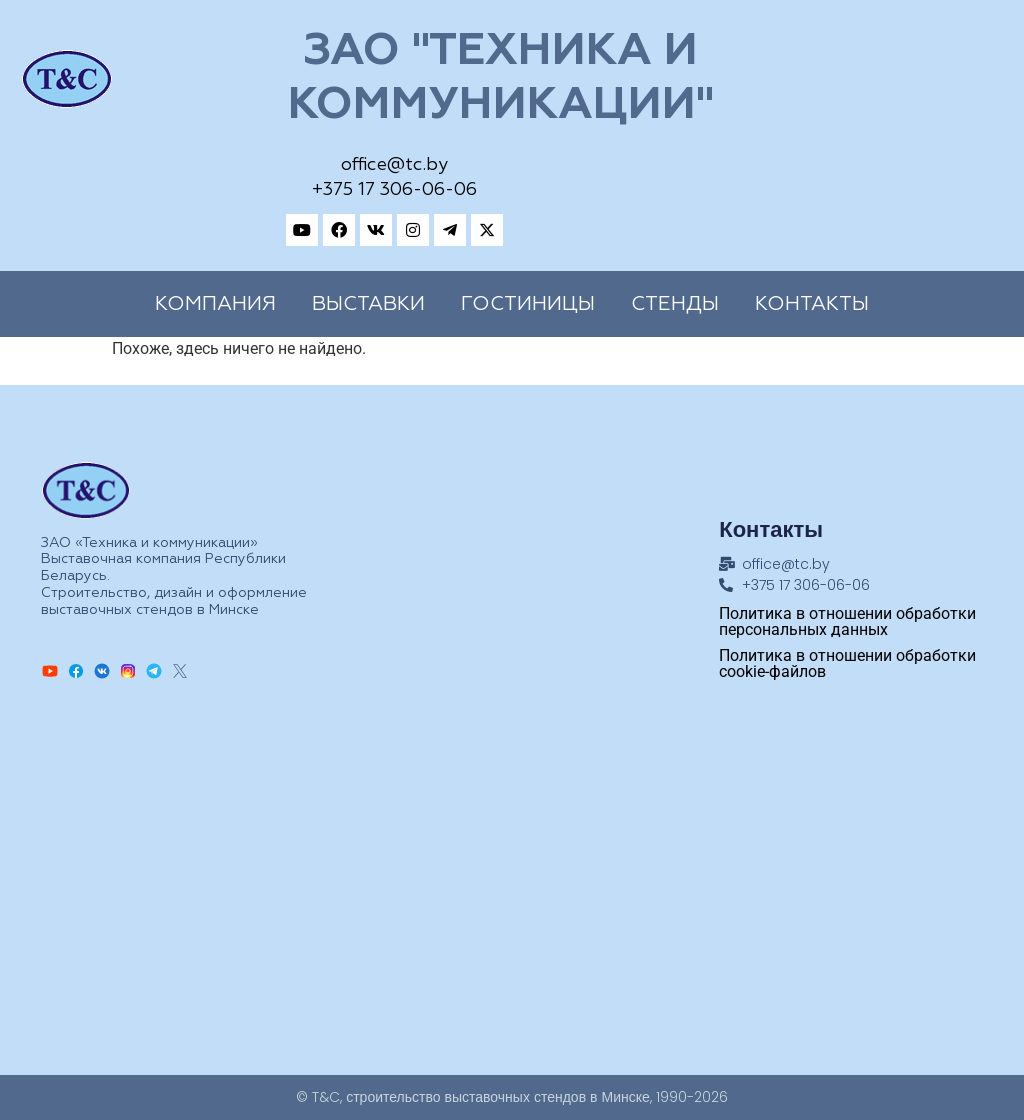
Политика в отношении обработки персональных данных (847, 621)
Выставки (368, 304)
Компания (215, 304)
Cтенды (675, 304)
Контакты (812, 304)
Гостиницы (528, 304)
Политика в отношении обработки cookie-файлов (847, 663)
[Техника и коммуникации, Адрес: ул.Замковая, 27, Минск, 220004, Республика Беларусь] (512, 877)
